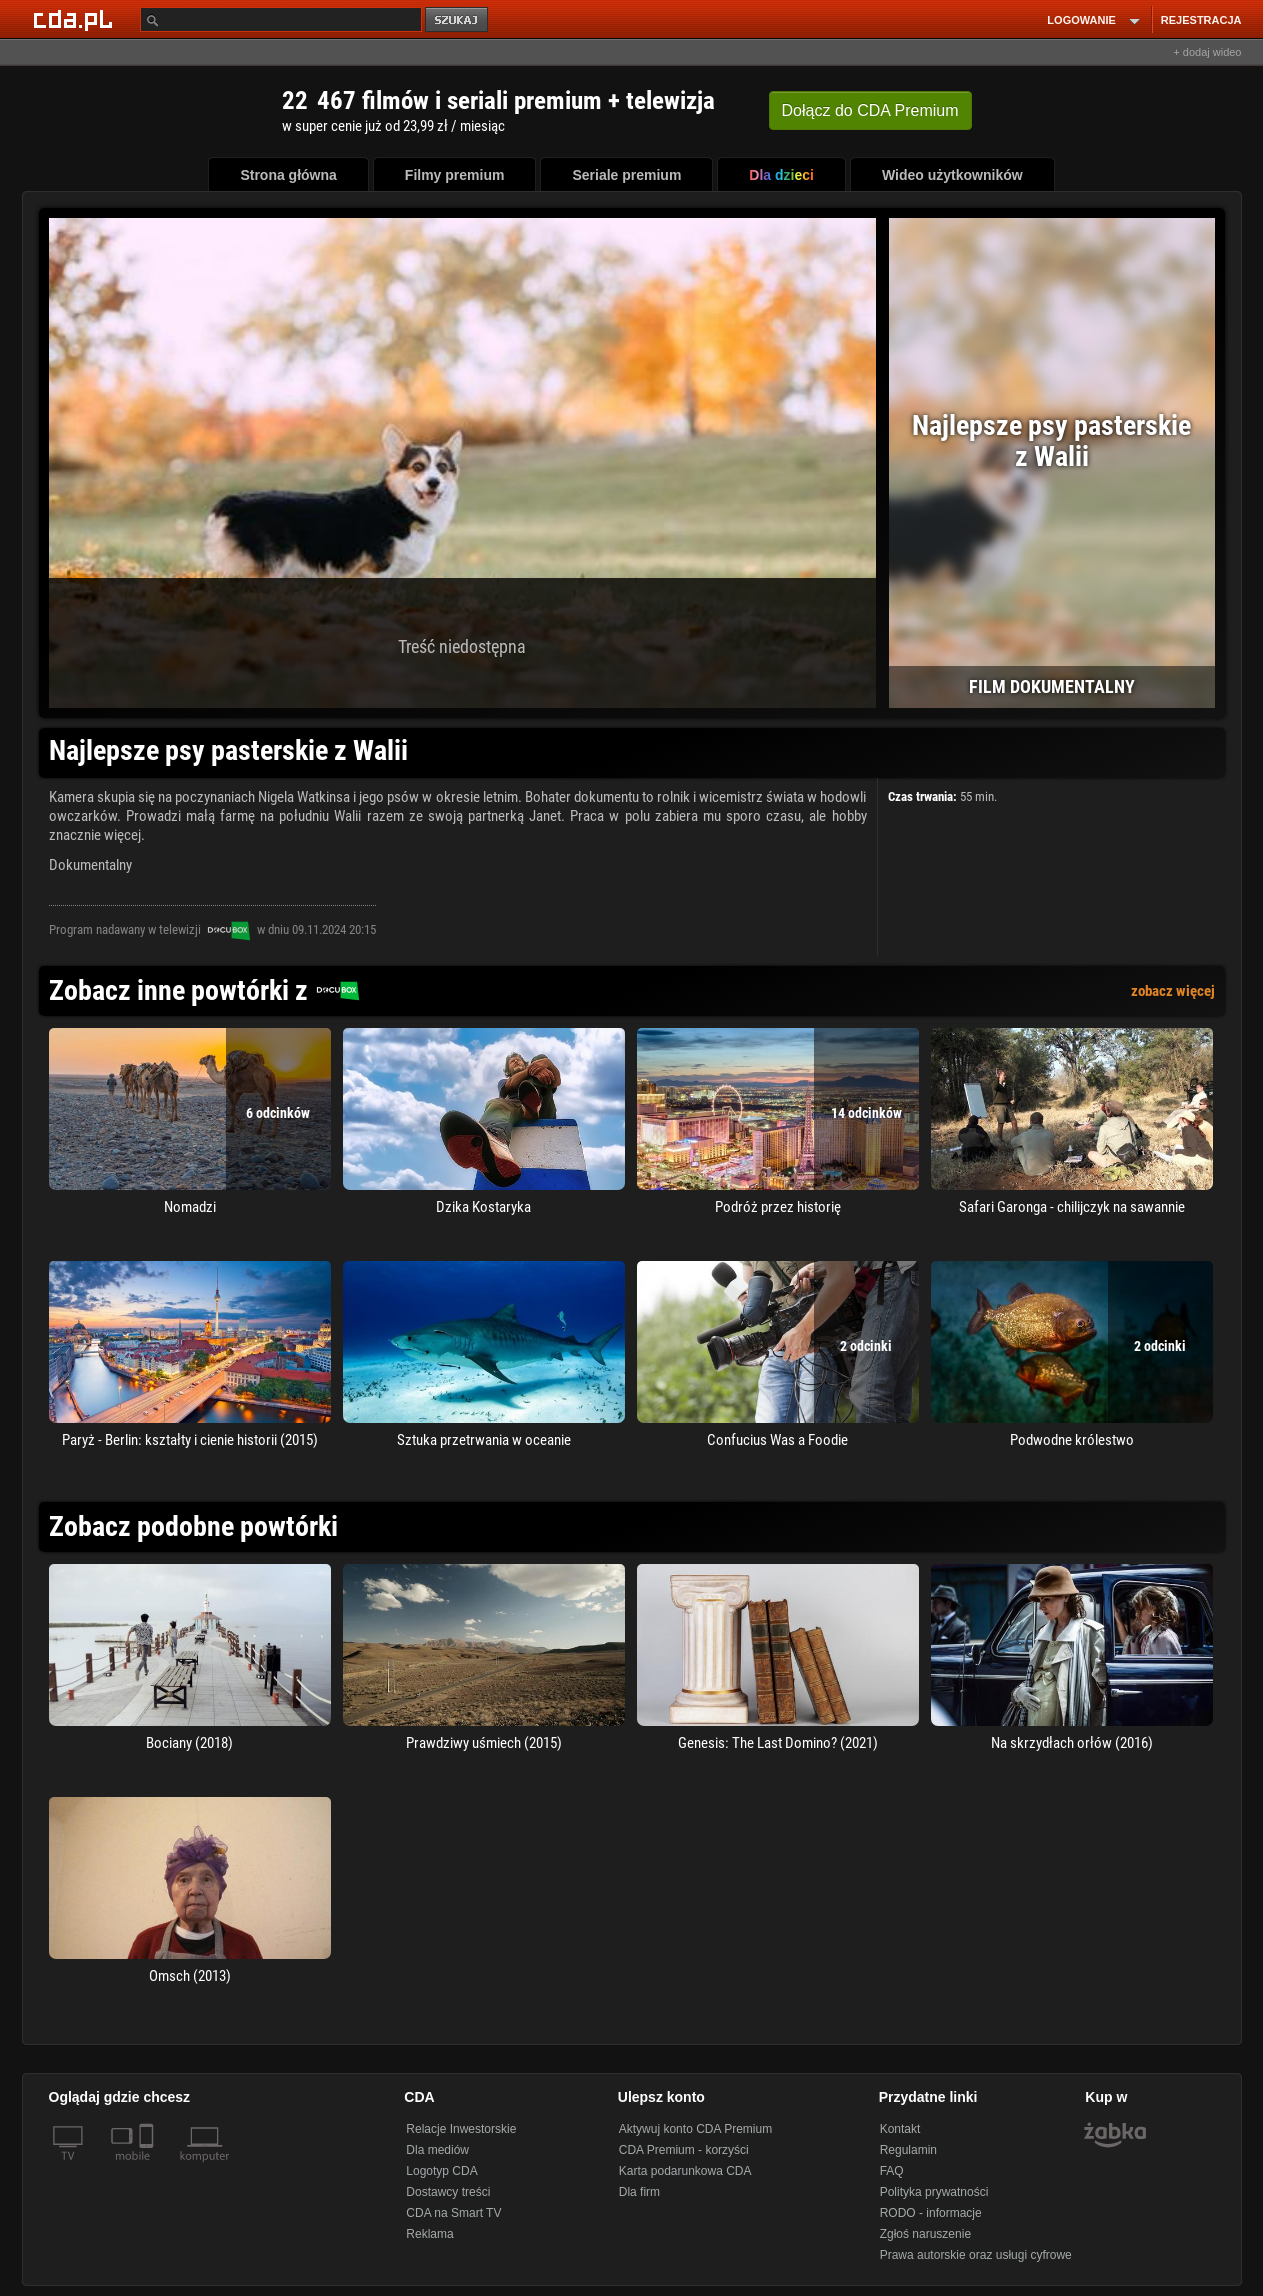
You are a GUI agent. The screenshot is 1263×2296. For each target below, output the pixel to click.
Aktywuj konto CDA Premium (695, 2129)
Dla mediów (437, 2150)
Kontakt (900, 2129)
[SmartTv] (148, 2168)
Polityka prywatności (934, 2192)
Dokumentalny (90, 865)
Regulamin (908, 2150)
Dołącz (870, 110)
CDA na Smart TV (453, 2213)
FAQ (892, 2171)
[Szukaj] (281, 19)
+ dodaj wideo (1207, 52)
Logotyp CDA (441, 2171)
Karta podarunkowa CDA (685, 2171)
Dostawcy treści (448, 2192)
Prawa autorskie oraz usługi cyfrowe (976, 2255)
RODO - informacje (931, 2213)
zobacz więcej (1173, 991)
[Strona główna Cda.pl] (76, 19)
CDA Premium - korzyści (684, 2150)
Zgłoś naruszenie (925, 2234)
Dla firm (639, 2192)
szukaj (458, 20)
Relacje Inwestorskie (461, 2129)
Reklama (429, 2234)
